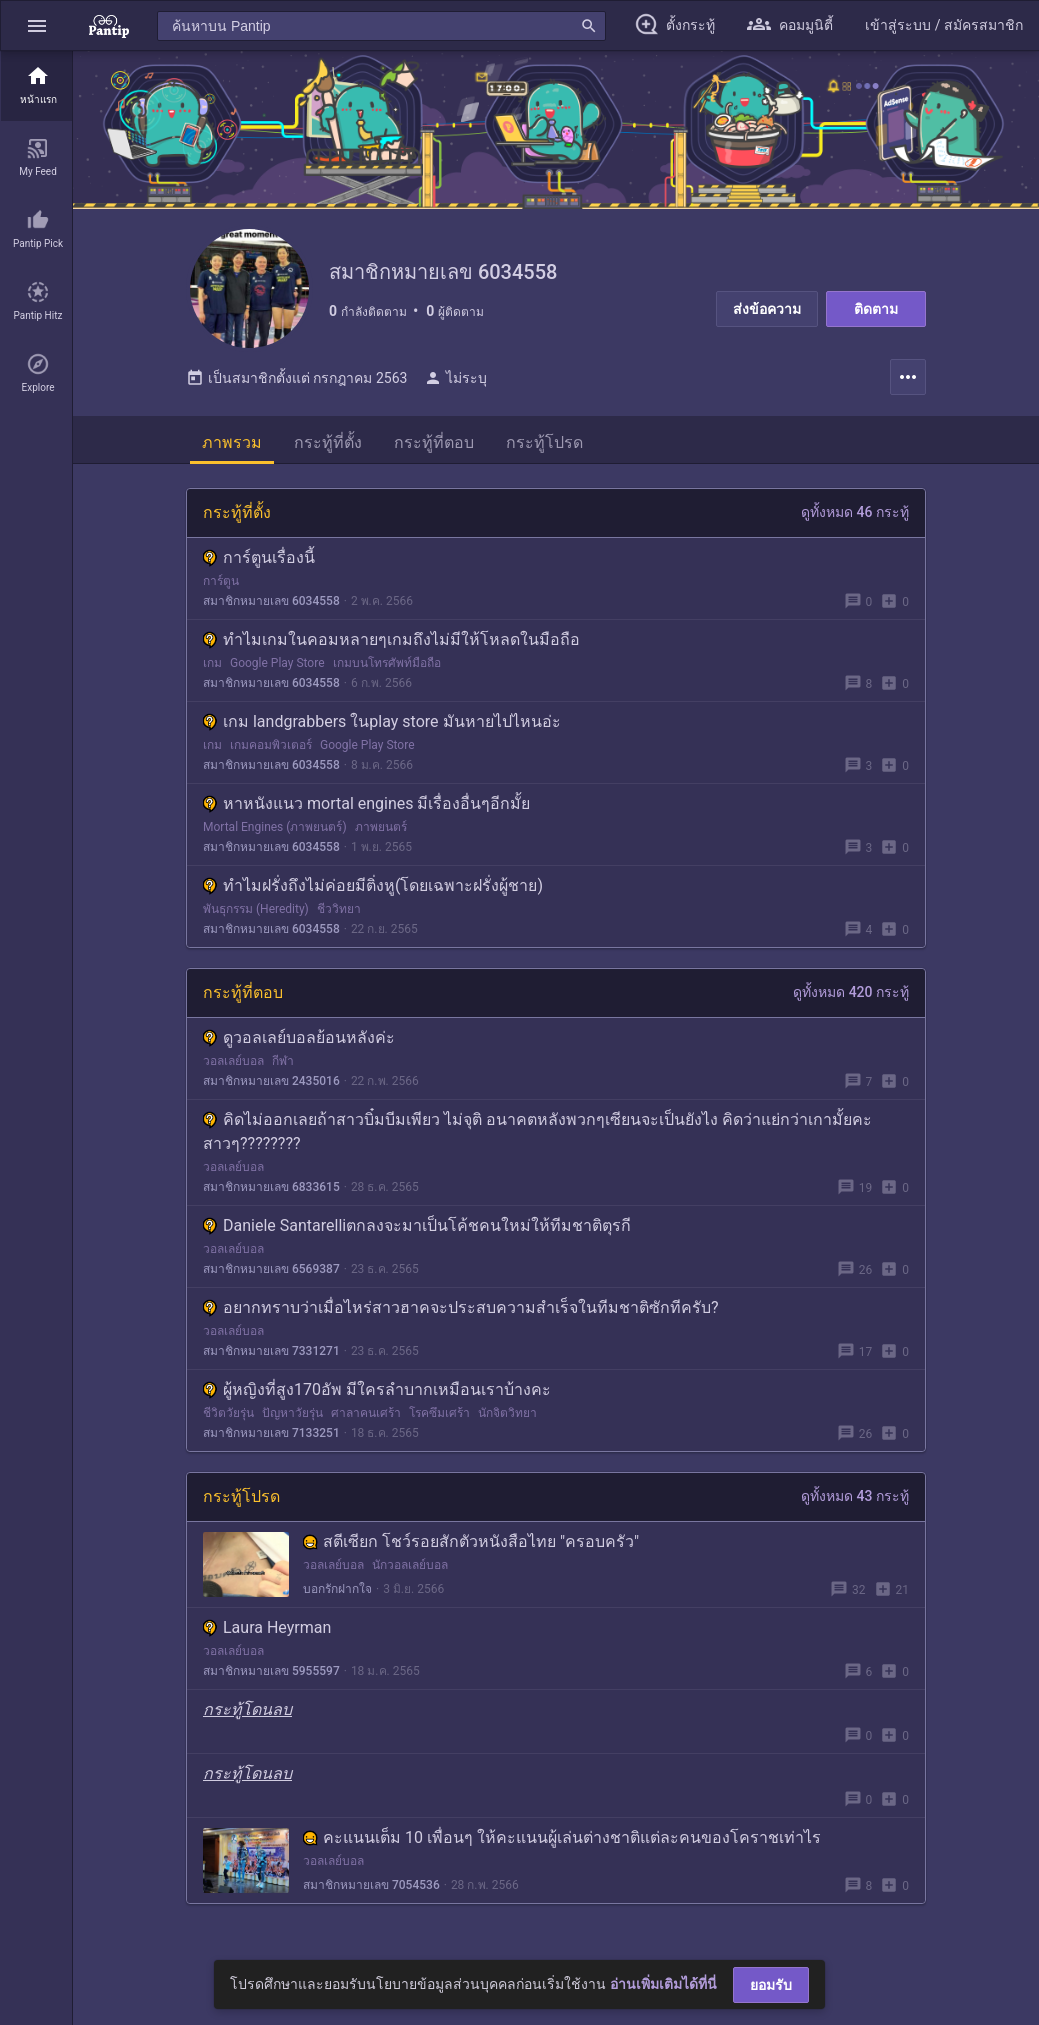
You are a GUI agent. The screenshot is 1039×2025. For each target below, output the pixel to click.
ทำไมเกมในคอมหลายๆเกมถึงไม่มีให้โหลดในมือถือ (391, 640)
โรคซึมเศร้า (439, 1414)
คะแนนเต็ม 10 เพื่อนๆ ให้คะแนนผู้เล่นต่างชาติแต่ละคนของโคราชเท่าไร (562, 1838)
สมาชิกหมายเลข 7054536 (371, 1886)
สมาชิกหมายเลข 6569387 (271, 1270)
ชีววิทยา (339, 910)
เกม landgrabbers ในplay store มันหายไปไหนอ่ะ (382, 722)
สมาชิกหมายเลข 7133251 (271, 1434)
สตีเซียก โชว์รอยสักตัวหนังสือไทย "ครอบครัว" (471, 1542)
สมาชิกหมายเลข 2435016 (271, 1082)
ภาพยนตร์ (381, 828)
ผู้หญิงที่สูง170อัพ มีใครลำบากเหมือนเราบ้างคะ (377, 1390)
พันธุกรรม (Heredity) (256, 910)
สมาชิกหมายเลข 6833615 (271, 1188)
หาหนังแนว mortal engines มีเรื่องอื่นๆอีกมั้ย (366, 804)
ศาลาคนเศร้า (366, 1414)
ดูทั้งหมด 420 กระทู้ (851, 993)
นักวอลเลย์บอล (410, 1566)
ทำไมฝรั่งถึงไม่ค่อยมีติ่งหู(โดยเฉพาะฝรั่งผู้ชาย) (373, 886)
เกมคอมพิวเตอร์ (271, 746)
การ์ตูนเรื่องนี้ (259, 558)
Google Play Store (277, 664)
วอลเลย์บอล (233, 1062)
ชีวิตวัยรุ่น (228, 1414)
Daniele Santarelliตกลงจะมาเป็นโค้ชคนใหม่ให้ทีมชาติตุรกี (417, 1226)
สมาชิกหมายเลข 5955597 (271, 1672)
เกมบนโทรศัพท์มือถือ (387, 664)
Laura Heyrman (267, 1628)
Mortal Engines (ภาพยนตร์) (275, 828)
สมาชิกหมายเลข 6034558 (271, 602)
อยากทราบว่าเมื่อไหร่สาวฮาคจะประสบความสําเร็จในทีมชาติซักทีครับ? (461, 1308)
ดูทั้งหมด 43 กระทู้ (855, 1497)
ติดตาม (876, 309)
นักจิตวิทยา (507, 1414)
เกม (212, 664)
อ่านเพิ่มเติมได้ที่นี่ (663, 1984)
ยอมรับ (771, 1985)
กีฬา (283, 1062)
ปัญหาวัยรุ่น (292, 1414)
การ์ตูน (221, 582)
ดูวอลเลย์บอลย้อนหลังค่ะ (299, 1038)
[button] (37, 25)
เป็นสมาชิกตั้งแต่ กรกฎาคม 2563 (296, 379)
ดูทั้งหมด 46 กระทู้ (855, 513)
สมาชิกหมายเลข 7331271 (271, 1352)
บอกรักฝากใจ (337, 1590)
